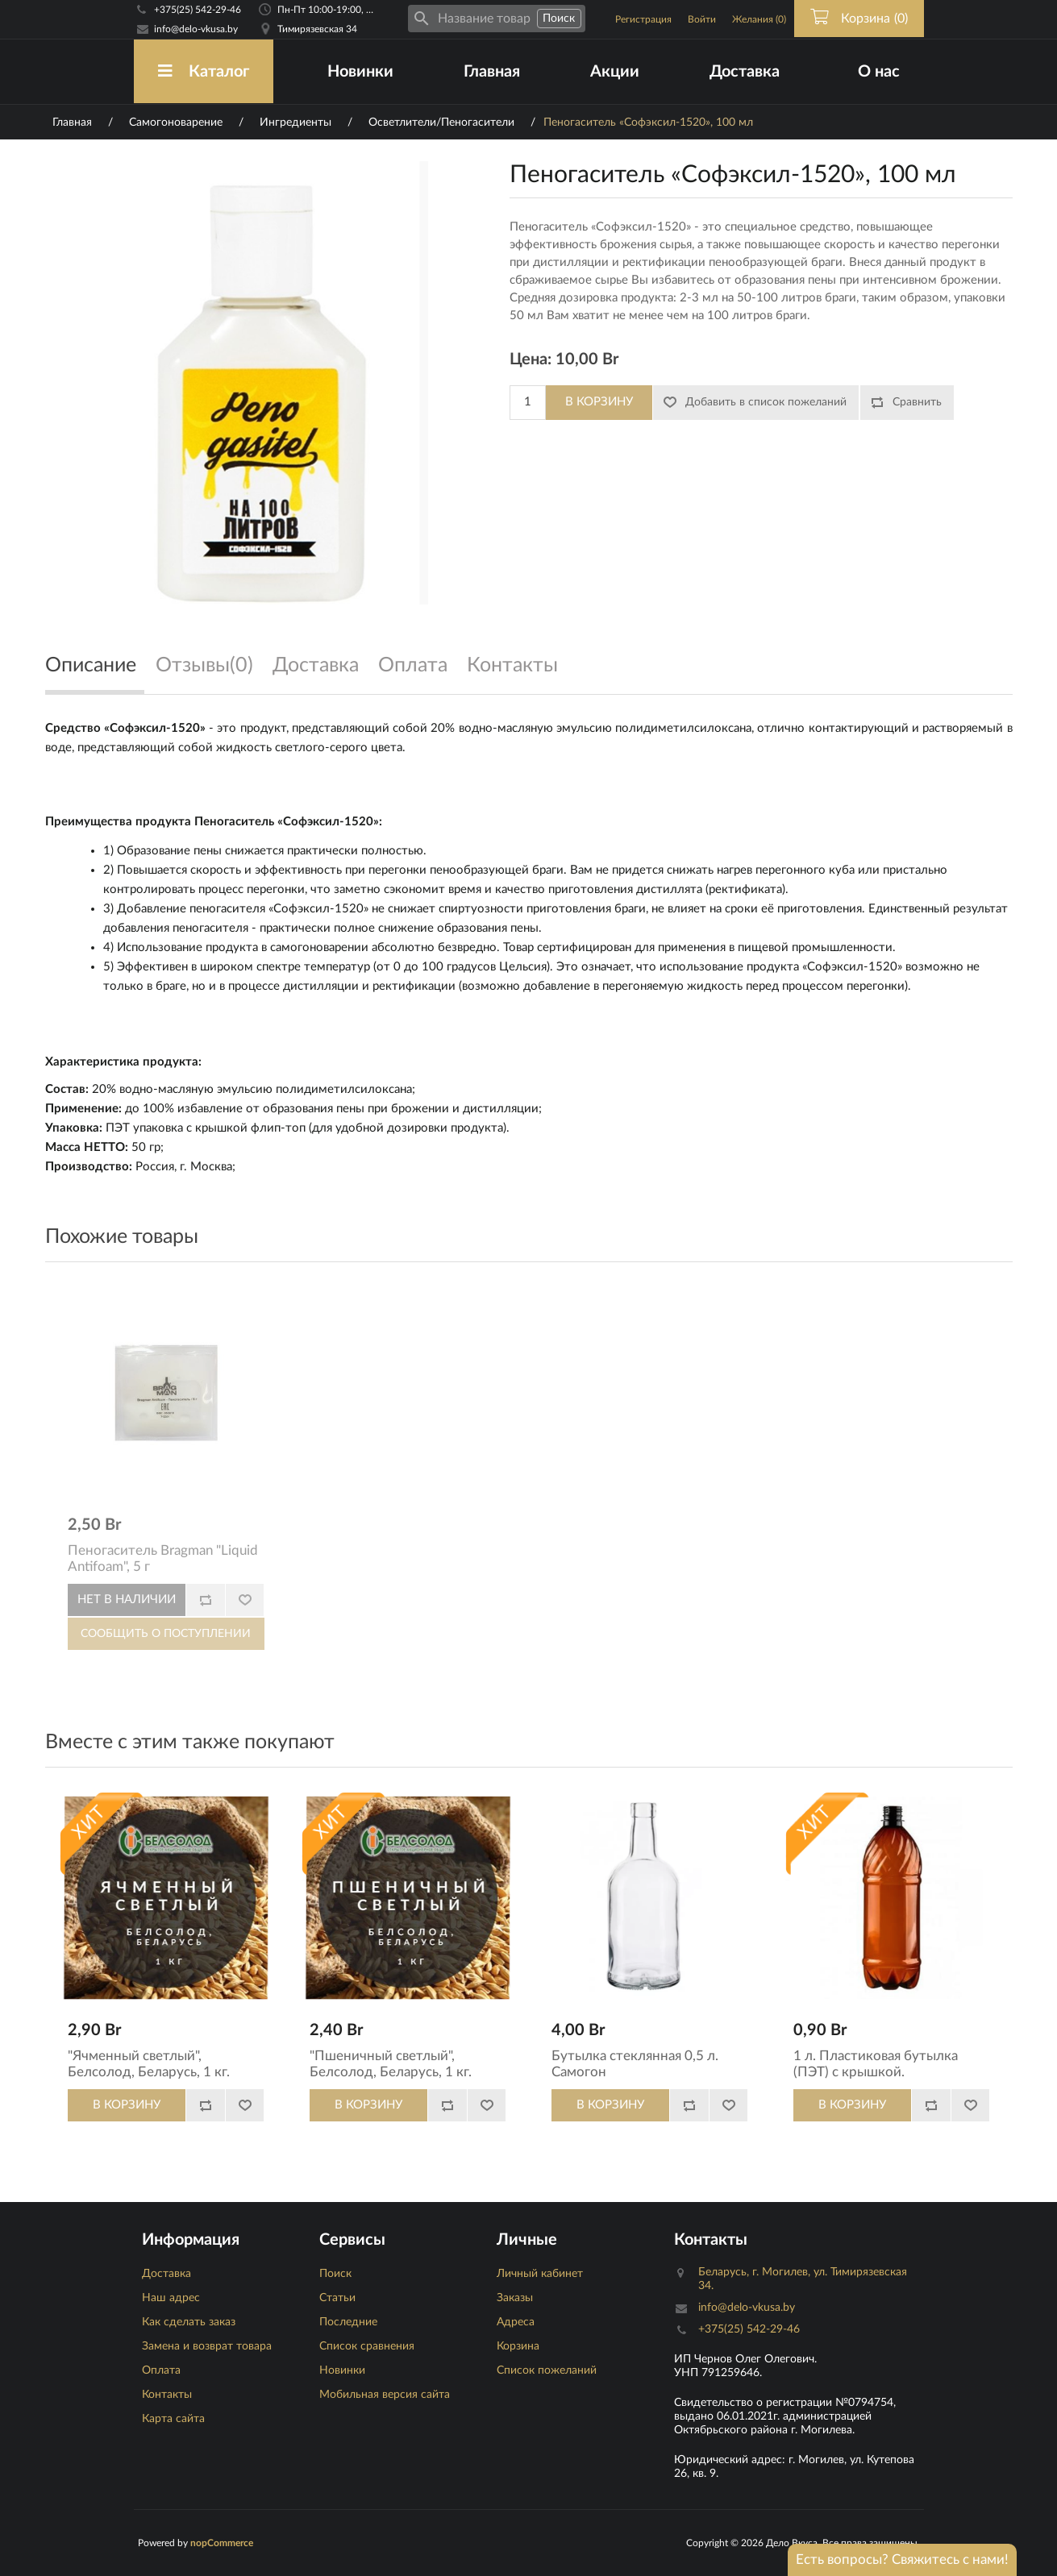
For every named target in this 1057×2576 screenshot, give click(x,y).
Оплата (161, 2370)
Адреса (516, 2322)
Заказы (515, 2298)
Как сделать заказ (188, 2322)
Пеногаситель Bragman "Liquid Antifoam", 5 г (163, 1558)
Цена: (530, 359)
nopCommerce (221, 2543)
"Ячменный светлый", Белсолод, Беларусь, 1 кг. (149, 2064)
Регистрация (643, 19)
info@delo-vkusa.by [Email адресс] (196, 29)
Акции (614, 72)
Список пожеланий (547, 2370)
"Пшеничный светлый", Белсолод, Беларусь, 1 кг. (391, 2064)
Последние (348, 2322)
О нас (879, 72)
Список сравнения (366, 2346)
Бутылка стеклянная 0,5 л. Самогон (634, 2064)
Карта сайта (173, 2418)
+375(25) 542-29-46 (197, 10)
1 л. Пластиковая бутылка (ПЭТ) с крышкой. (875, 2064)
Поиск (335, 2273)
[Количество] (528, 402)
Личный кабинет (540, 2273)
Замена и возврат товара (207, 2346)
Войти (702, 19)
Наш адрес (171, 2298)
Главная (492, 72)
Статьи (337, 2298)
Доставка (745, 72)
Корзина (518, 2346)
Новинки (360, 72)
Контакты (167, 2394)
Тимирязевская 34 (317, 29)
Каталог (203, 71)
